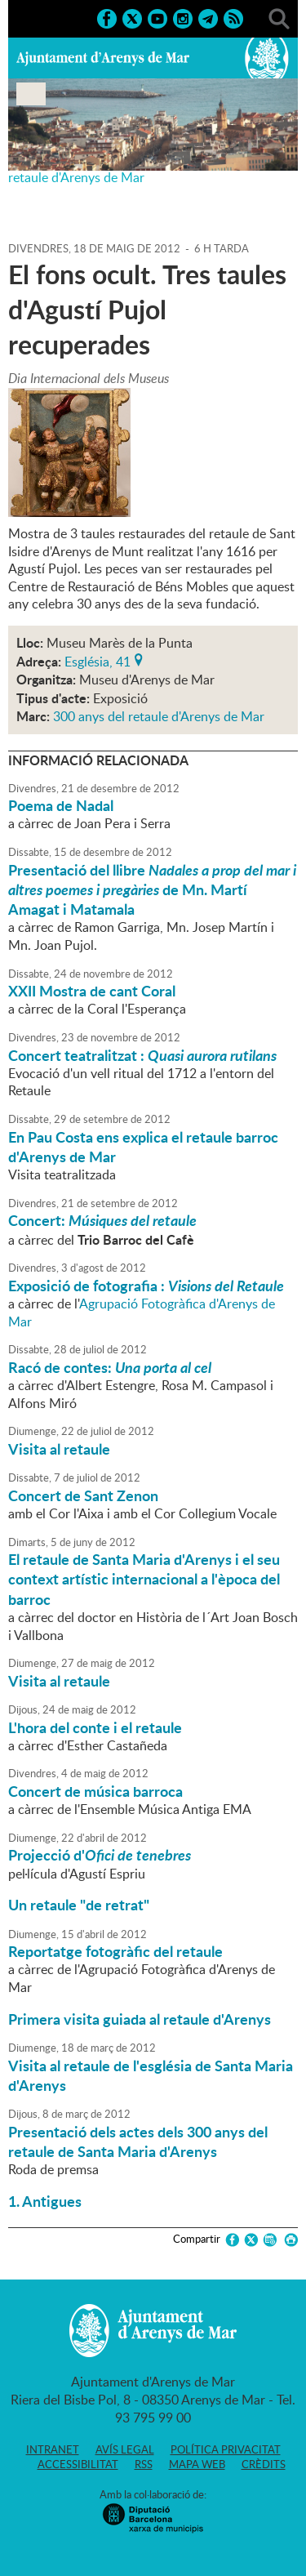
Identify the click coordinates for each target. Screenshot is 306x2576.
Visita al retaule (59, 1449)
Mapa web (197, 2464)
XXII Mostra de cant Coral (91, 990)
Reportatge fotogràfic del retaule (115, 1951)
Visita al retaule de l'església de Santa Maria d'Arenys (150, 2075)
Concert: (102, 1220)
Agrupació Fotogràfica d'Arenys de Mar (141, 1312)
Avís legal (124, 2449)
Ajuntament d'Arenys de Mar (102, 58)
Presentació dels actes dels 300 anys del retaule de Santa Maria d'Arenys (138, 2141)
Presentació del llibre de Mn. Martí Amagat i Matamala (152, 889)
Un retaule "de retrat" (78, 1904)
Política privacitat (226, 2449)
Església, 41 (97, 659)
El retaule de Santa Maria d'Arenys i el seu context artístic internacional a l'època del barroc (144, 1579)
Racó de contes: (109, 1367)
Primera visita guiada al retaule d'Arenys (139, 2019)
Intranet (52, 2449)
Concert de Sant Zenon (83, 1495)
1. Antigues (45, 2201)
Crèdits (264, 2464)
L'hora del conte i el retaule (95, 1727)
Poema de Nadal (60, 805)
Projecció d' (99, 1854)
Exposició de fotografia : (146, 1285)
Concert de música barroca (95, 1791)
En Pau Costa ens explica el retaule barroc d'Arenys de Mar (143, 1146)
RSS (144, 2464)
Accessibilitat (78, 2464)
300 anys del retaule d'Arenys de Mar (158, 716)
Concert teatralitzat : (142, 1055)
